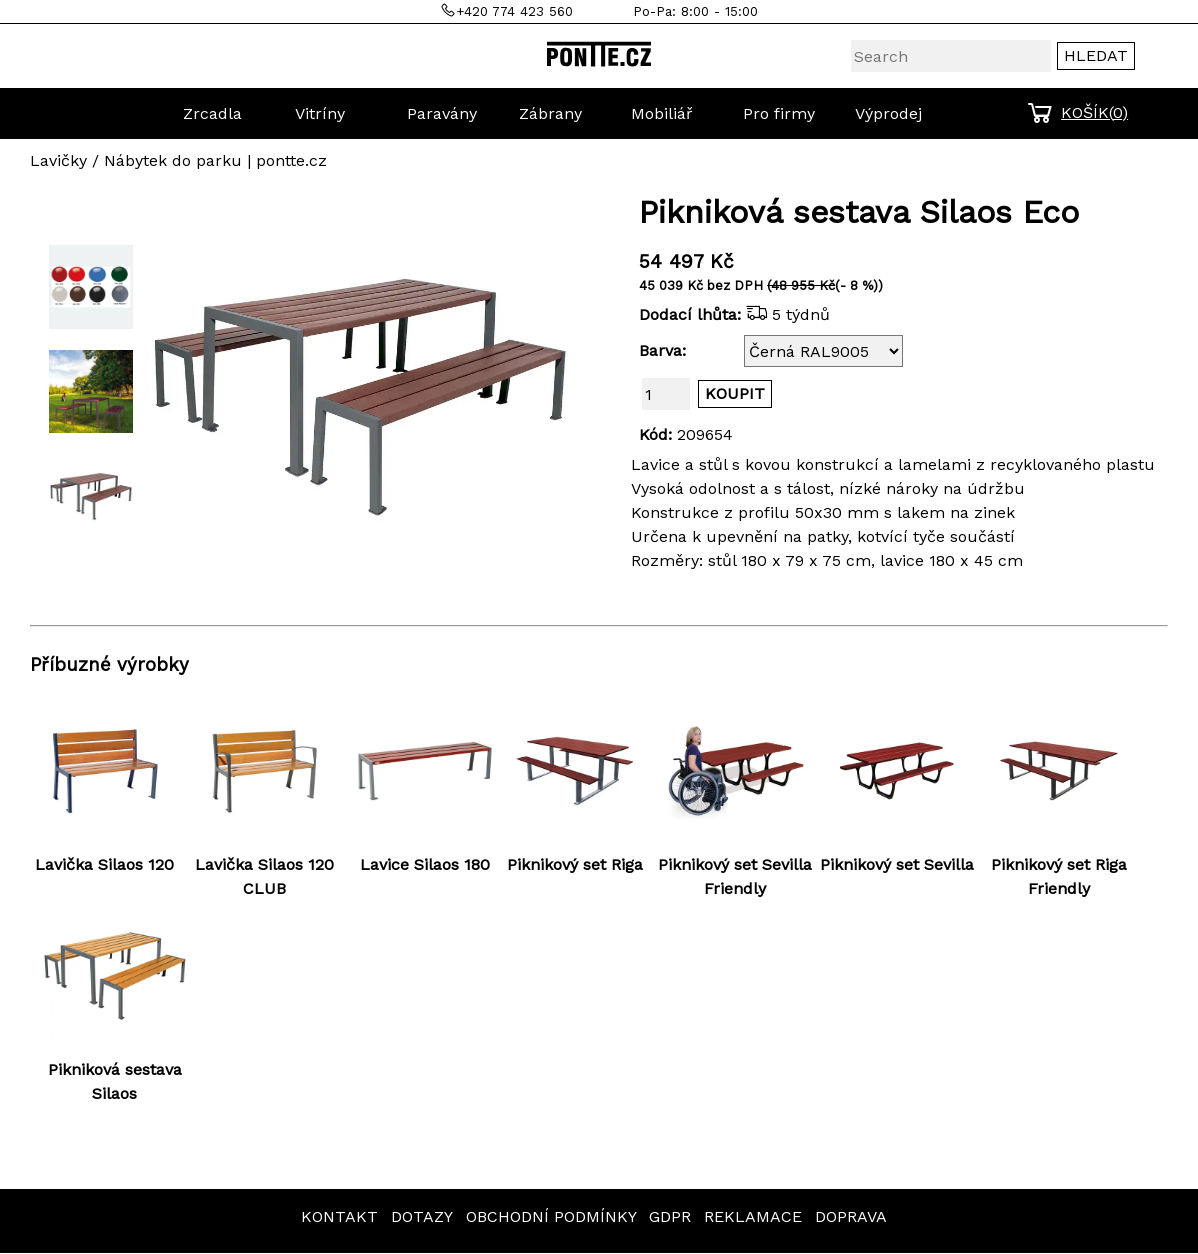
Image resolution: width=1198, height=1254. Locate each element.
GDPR (670, 1216)
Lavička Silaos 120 (104, 864)
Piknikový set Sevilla (897, 864)
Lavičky (58, 160)
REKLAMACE (753, 1216)
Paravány (442, 113)
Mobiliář (662, 113)
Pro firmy (779, 113)
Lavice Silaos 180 (425, 864)
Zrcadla (212, 113)
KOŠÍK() (1094, 112)
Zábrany (550, 113)
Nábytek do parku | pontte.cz (215, 160)
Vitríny (320, 113)
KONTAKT (339, 1216)
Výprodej (888, 113)
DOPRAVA (851, 1216)
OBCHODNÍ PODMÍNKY (551, 1216)
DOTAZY (422, 1216)
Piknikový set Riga (575, 864)
